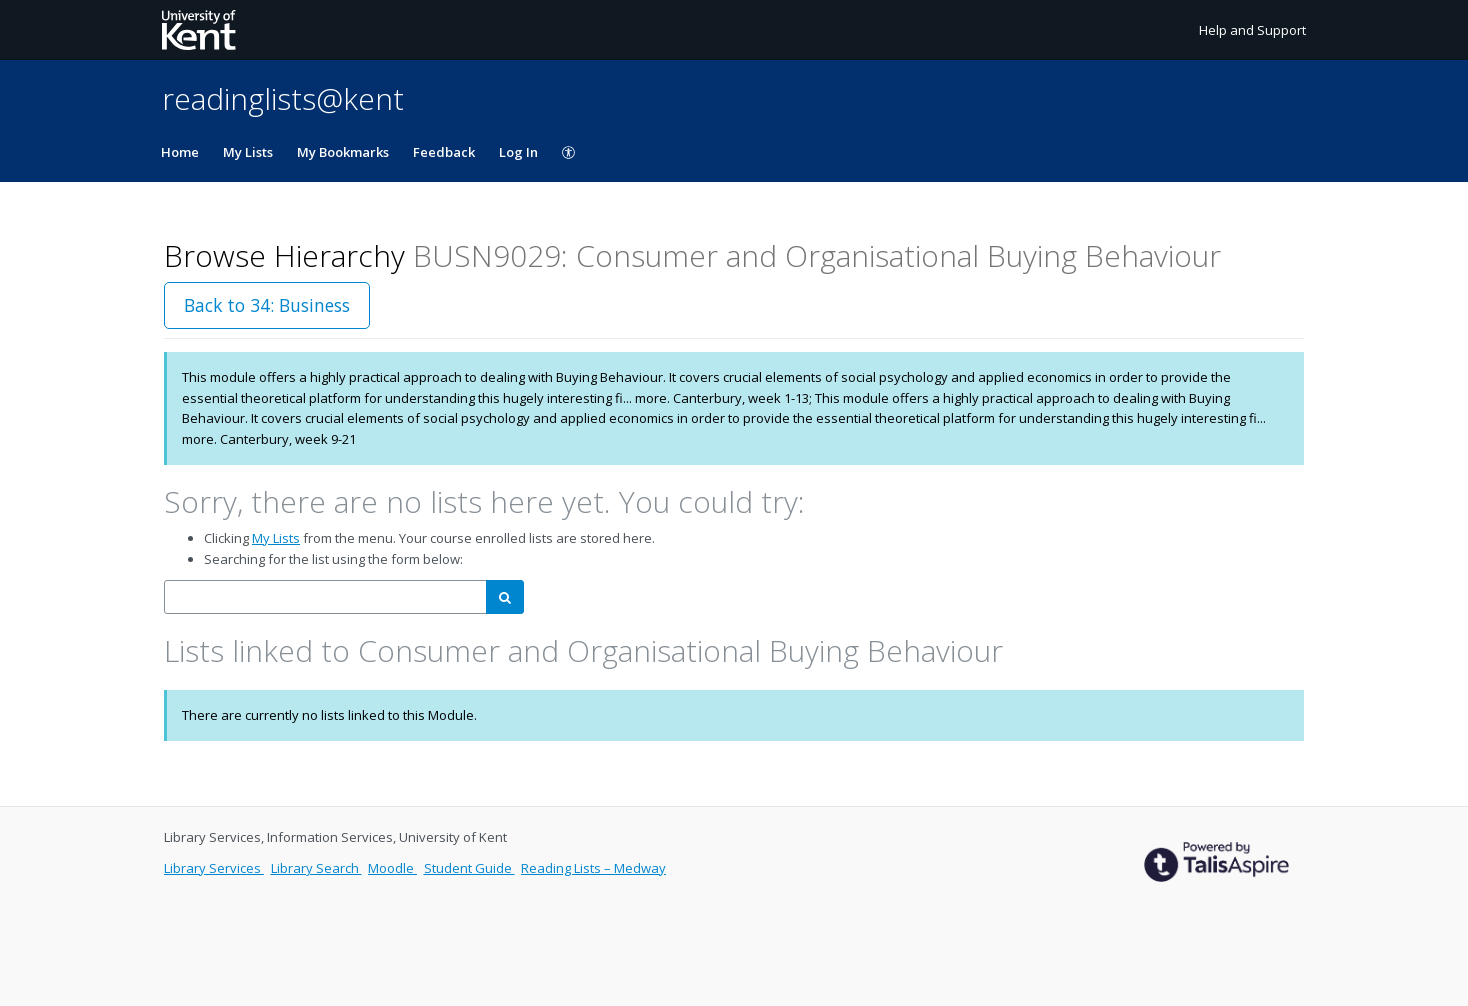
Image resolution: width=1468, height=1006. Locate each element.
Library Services (214, 868)
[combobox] (325, 597)
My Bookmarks (343, 152)
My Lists (248, 152)
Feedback (444, 152)
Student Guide (469, 868)
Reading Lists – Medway (593, 868)
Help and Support (1252, 30)
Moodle (392, 868)
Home (180, 152)
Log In (518, 152)
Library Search (316, 868)
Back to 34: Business (267, 305)
